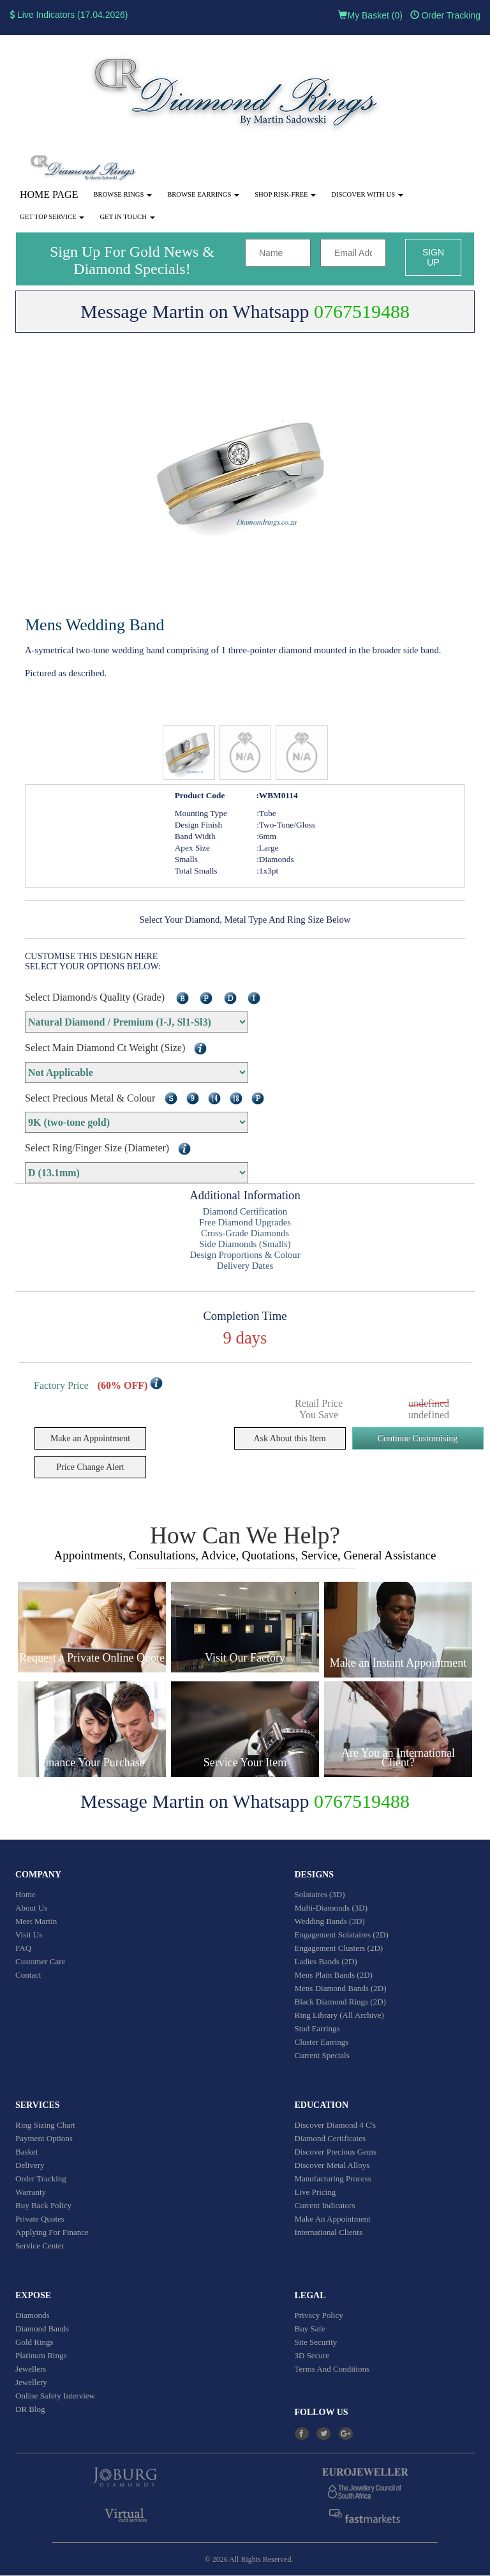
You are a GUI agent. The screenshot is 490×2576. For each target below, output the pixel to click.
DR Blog (30, 2409)
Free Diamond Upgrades (245, 1222)
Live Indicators (42, 15)
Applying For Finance (52, 2232)
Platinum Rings (41, 2355)
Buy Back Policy (43, 2205)
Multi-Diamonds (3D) (331, 1908)
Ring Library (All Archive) (339, 2015)
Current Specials (322, 2055)
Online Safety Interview (55, 2395)
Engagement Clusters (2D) (339, 1948)
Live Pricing (315, 2192)
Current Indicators (325, 2205)
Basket (26, 2151)
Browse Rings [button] (122, 194)
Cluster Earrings (322, 2042)
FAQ (23, 1948)
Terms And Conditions (332, 2369)
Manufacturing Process (333, 2178)
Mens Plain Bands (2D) (334, 1975)
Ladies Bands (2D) (326, 1961)
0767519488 (362, 311)
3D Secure (312, 2355)
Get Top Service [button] (52, 216)
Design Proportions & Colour (244, 1255)
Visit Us (28, 1934)
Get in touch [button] (127, 216)
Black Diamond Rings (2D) (340, 2001)
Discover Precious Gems (336, 2151)
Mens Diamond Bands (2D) (341, 1988)
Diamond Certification (245, 1211)
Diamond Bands (42, 2328)
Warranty (30, 2192)
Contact (28, 1975)
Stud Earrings (317, 2028)
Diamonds (32, 2315)
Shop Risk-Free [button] (285, 194)
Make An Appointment (333, 2219)
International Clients (329, 2232)
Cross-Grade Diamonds (245, 1233)
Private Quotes (39, 2219)
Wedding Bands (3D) (330, 1921)
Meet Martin (36, 1921)
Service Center (39, 2245)
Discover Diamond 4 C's (335, 2125)
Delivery (29, 2165)
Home (25, 1894)
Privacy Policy (319, 2315)
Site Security (316, 2342)
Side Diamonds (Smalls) (244, 1244)
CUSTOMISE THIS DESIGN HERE (91, 956)
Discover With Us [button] (367, 194)
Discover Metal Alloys (332, 2165)
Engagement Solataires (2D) (342, 1934)
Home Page (49, 194)
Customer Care (40, 1961)
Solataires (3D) (320, 1894)
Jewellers (30, 2369)
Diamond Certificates (330, 2138)
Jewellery (31, 2382)
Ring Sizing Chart (45, 2125)
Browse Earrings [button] (203, 194)
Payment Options (44, 2138)
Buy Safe (310, 2328)
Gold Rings (34, 2342)
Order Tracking (445, 15)
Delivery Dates (245, 1266)
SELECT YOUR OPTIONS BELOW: (93, 966)
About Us (31, 1908)
